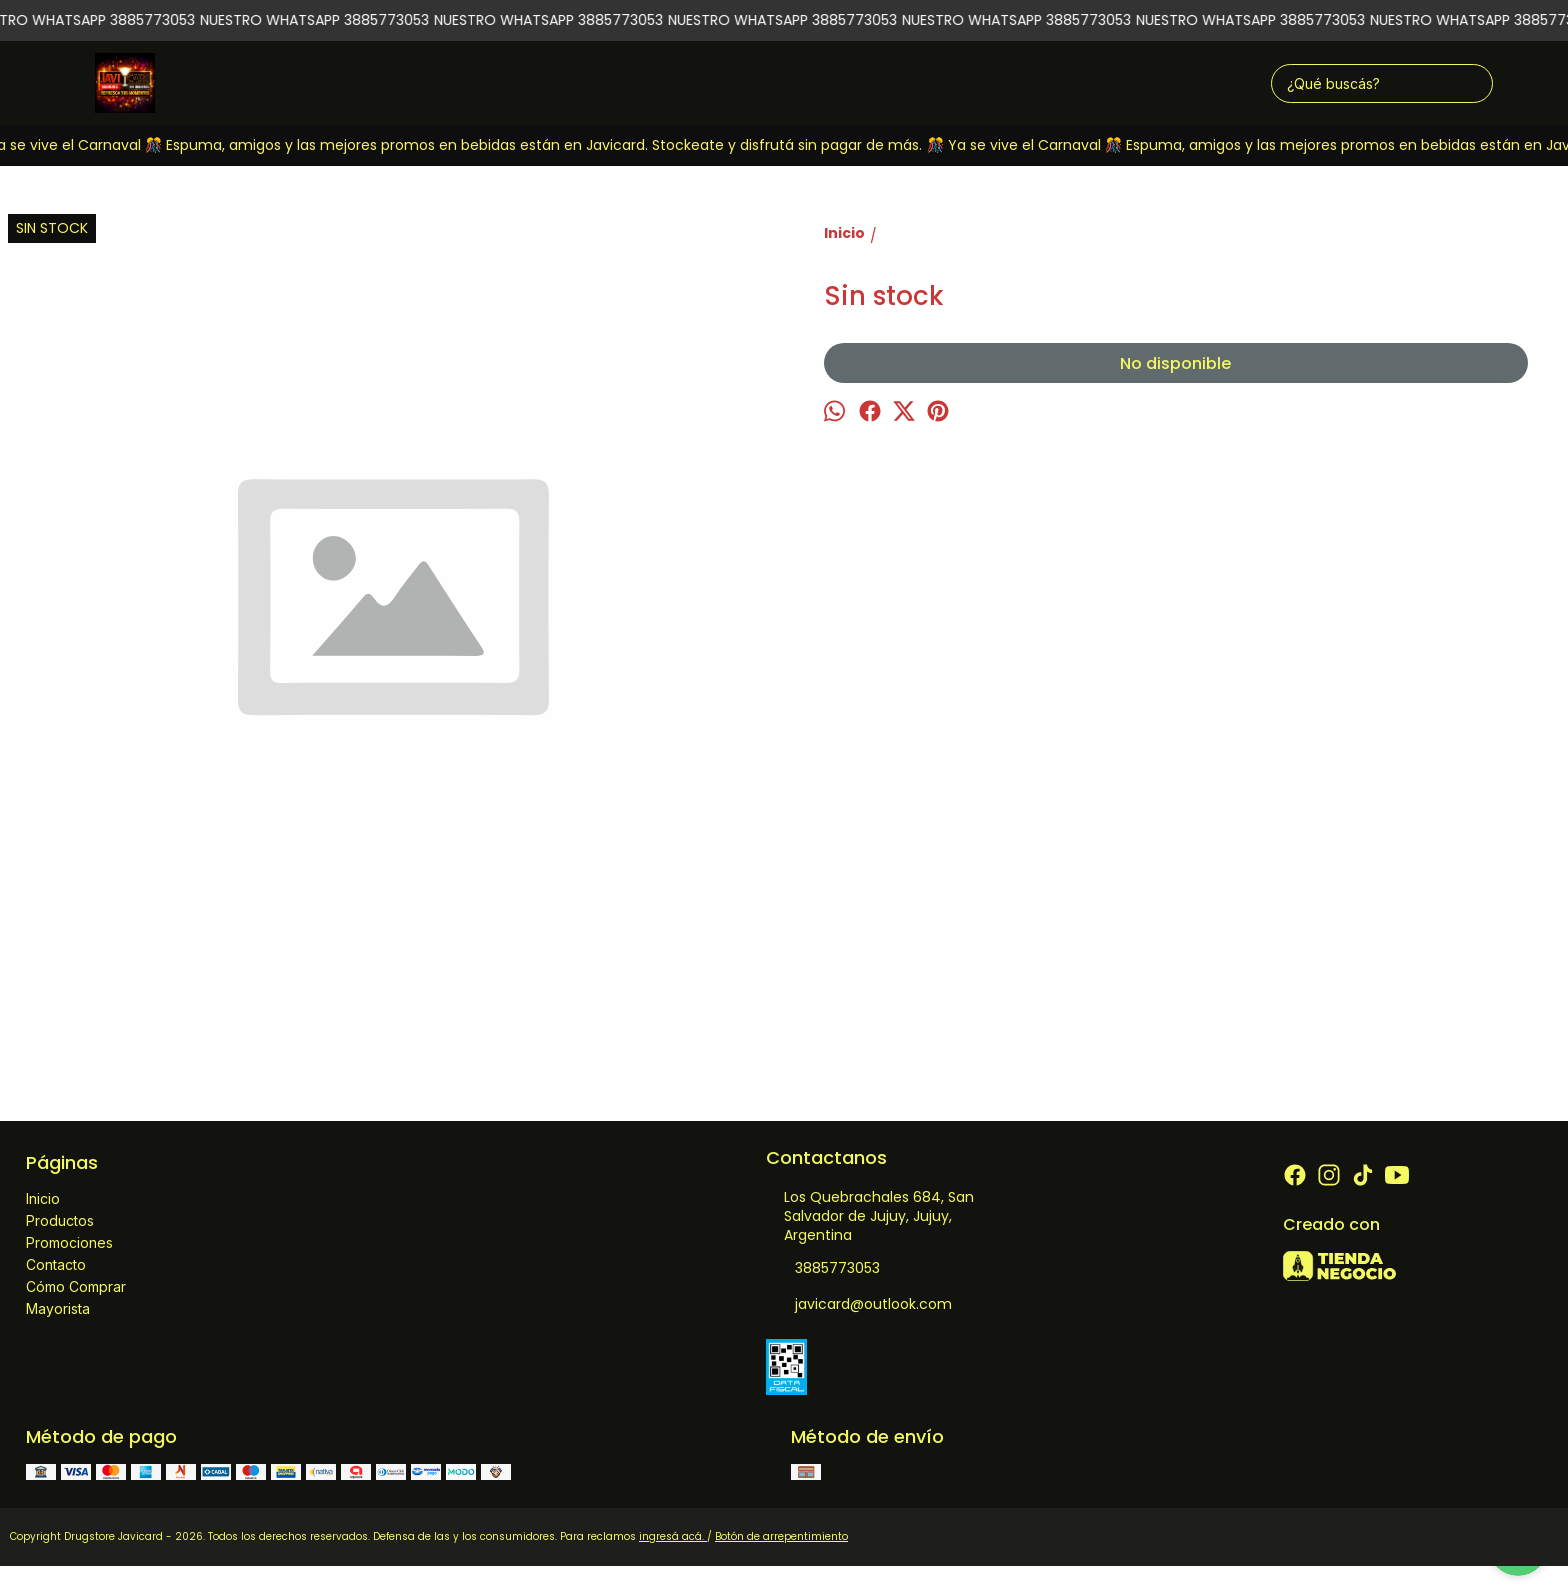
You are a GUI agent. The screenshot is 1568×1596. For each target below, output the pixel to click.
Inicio (43, 1198)
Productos (60, 1220)
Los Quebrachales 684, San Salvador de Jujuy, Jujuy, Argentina (870, 1216)
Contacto (56, 1264)
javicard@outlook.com (859, 1305)
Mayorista (58, 1308)
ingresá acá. (673, 1536)
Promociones (69, 1242)
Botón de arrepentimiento (781, 1536)
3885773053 (823, 1269)
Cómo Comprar (76, 1286)
